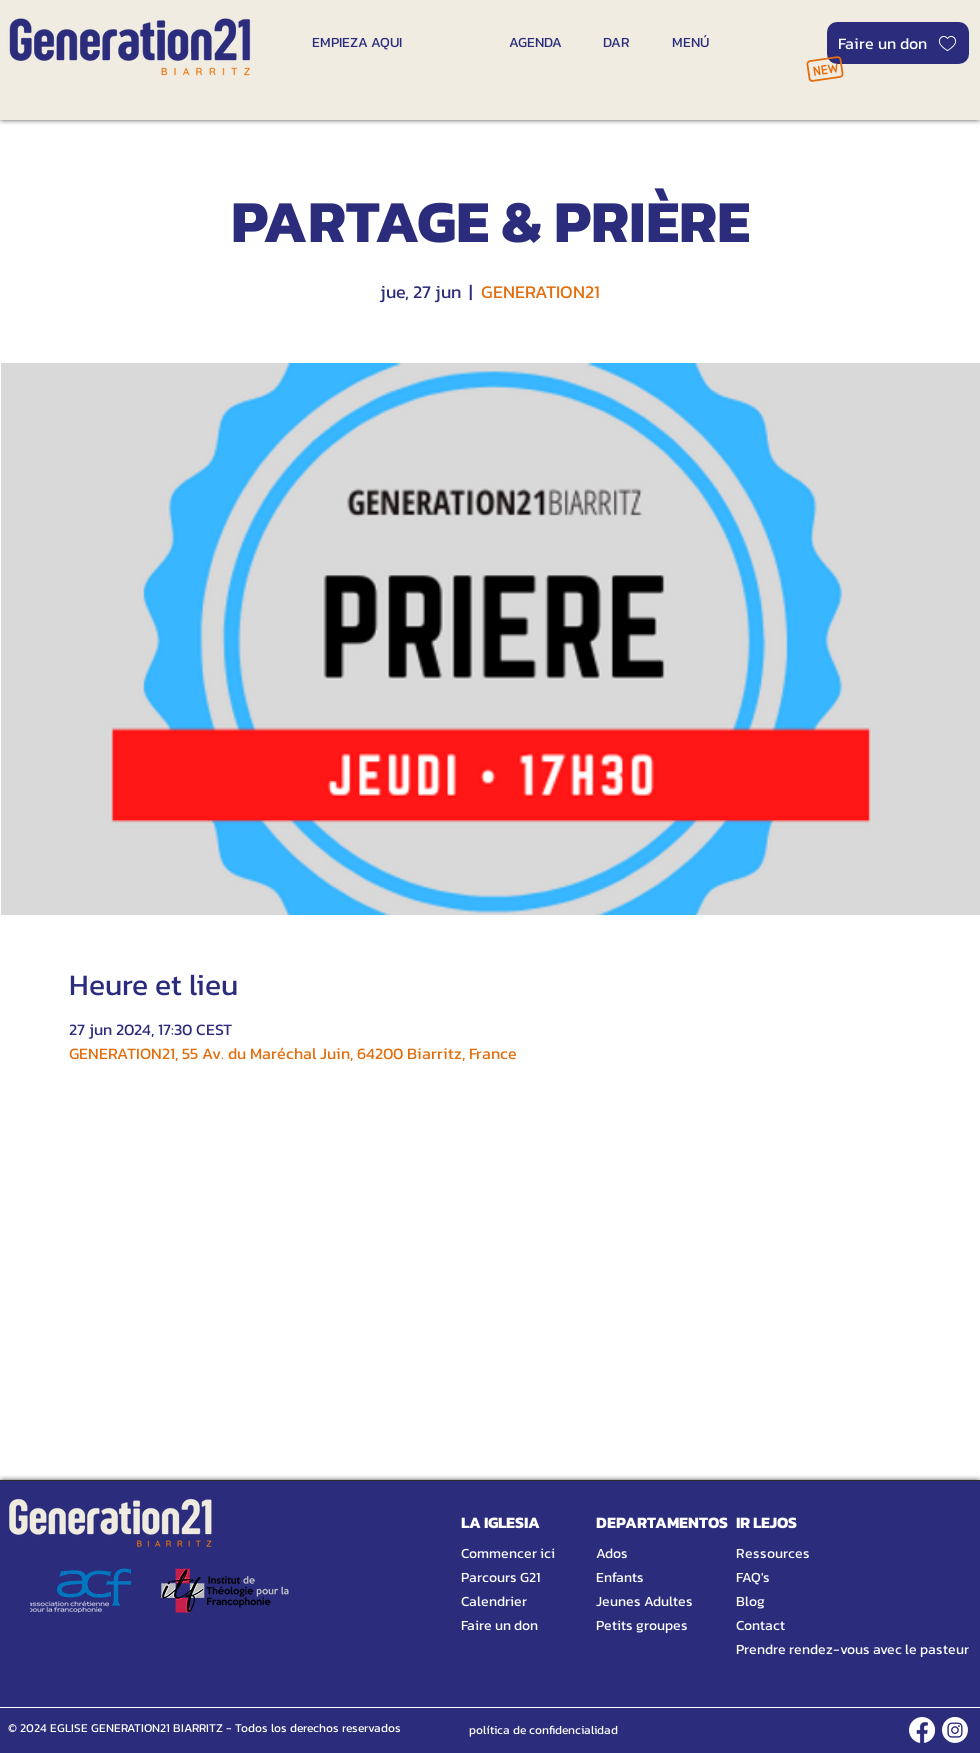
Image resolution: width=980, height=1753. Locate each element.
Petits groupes (642, 1625)
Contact (760, 1625)
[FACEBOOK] (922, 1730)
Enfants (620, 1577)
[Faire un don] (898, 43)
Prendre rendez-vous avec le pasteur (830, 1649)
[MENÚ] (690, 42)
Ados (612, 1553)
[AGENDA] (535, 42)
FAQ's (753, 1577)
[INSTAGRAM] (955, 1730)
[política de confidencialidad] (543, 1730)
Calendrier (494, 1601)
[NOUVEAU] (824, 68)
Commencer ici (508, 1553)
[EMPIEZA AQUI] (356, 42)
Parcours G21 (500, 1577)
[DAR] (616, 42)
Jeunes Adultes (644, 1601)
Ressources (773, 1553)
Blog (750, 1601)
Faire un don (499, 1625)
